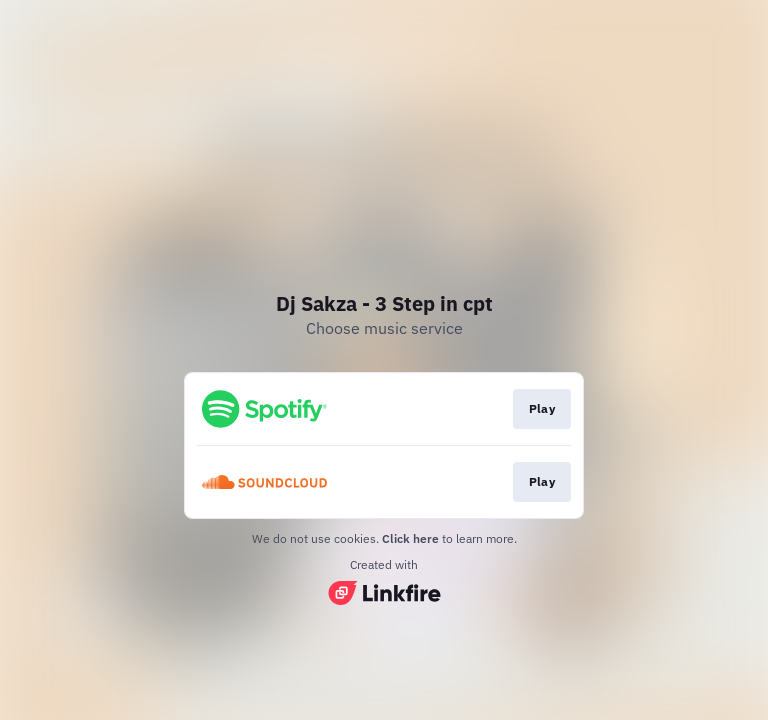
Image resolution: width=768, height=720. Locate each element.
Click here (410, 538)
